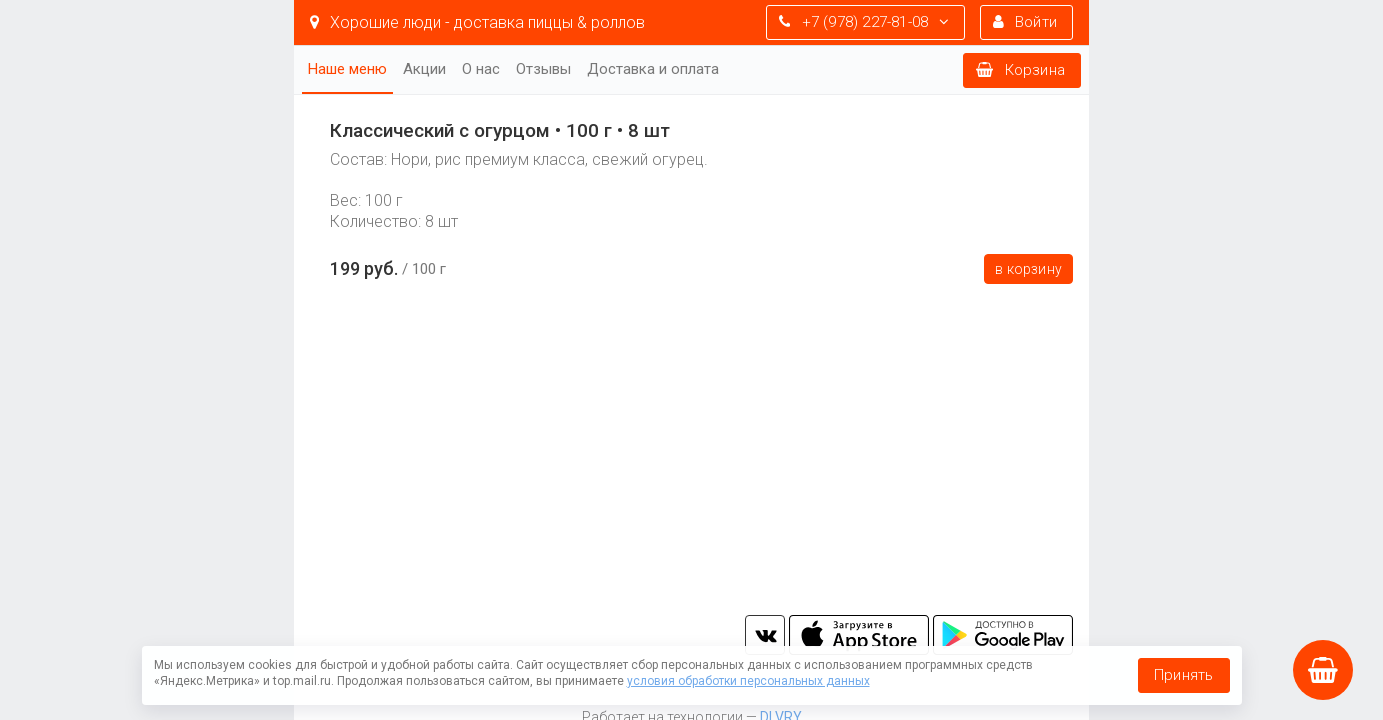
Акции (424, 69)
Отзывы (543, 69)
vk (765, 635)
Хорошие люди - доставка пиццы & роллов (477, 22)
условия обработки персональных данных (748, 681)
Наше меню (347, 69)
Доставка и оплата (653, 69)
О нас (481, 69)
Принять (1183, 675)
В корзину (1028, 269)
